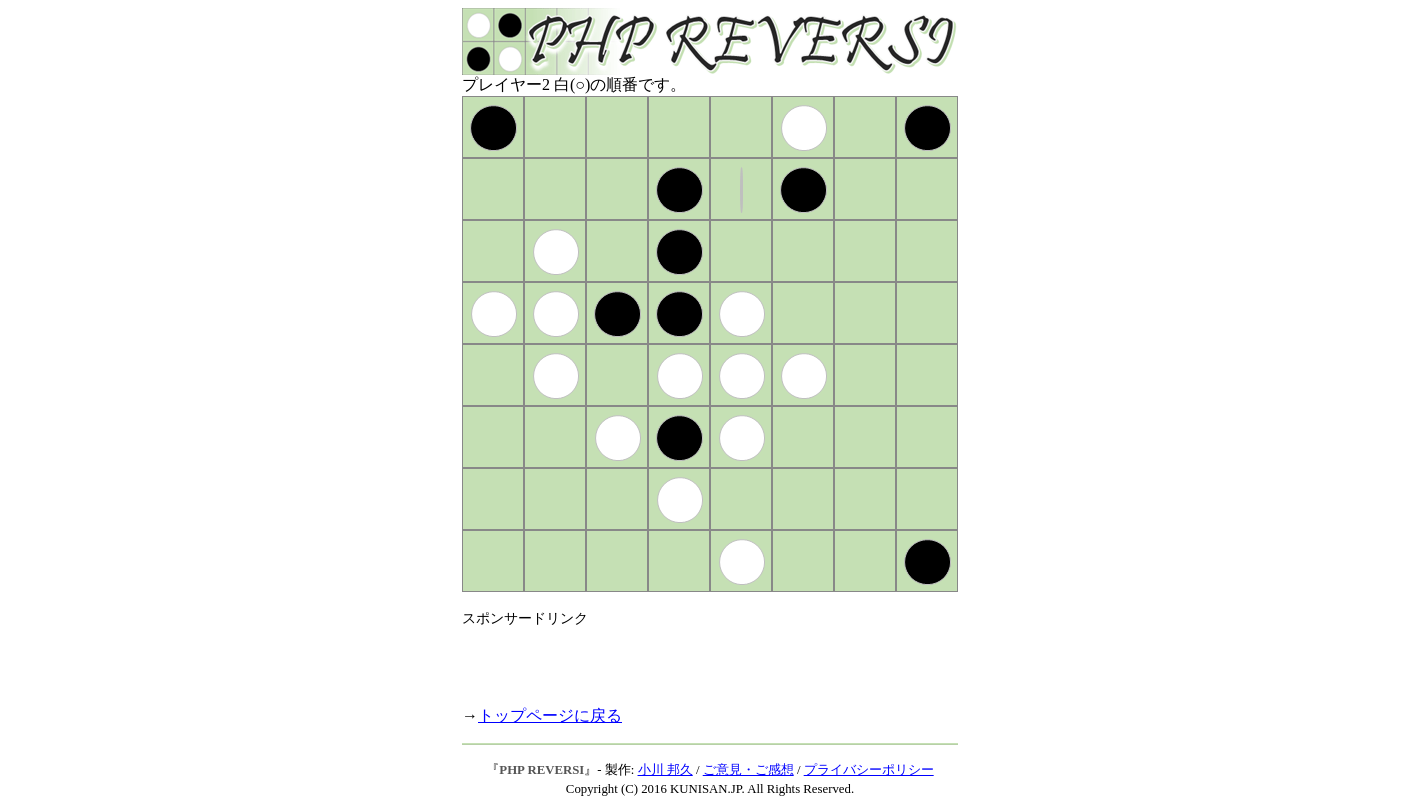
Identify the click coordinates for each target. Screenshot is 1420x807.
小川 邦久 (665, 770)
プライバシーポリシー (869, 770)
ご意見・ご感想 (748, 770)
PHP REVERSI (541, 770)
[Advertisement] (696, 658)
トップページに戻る (550, 715)
